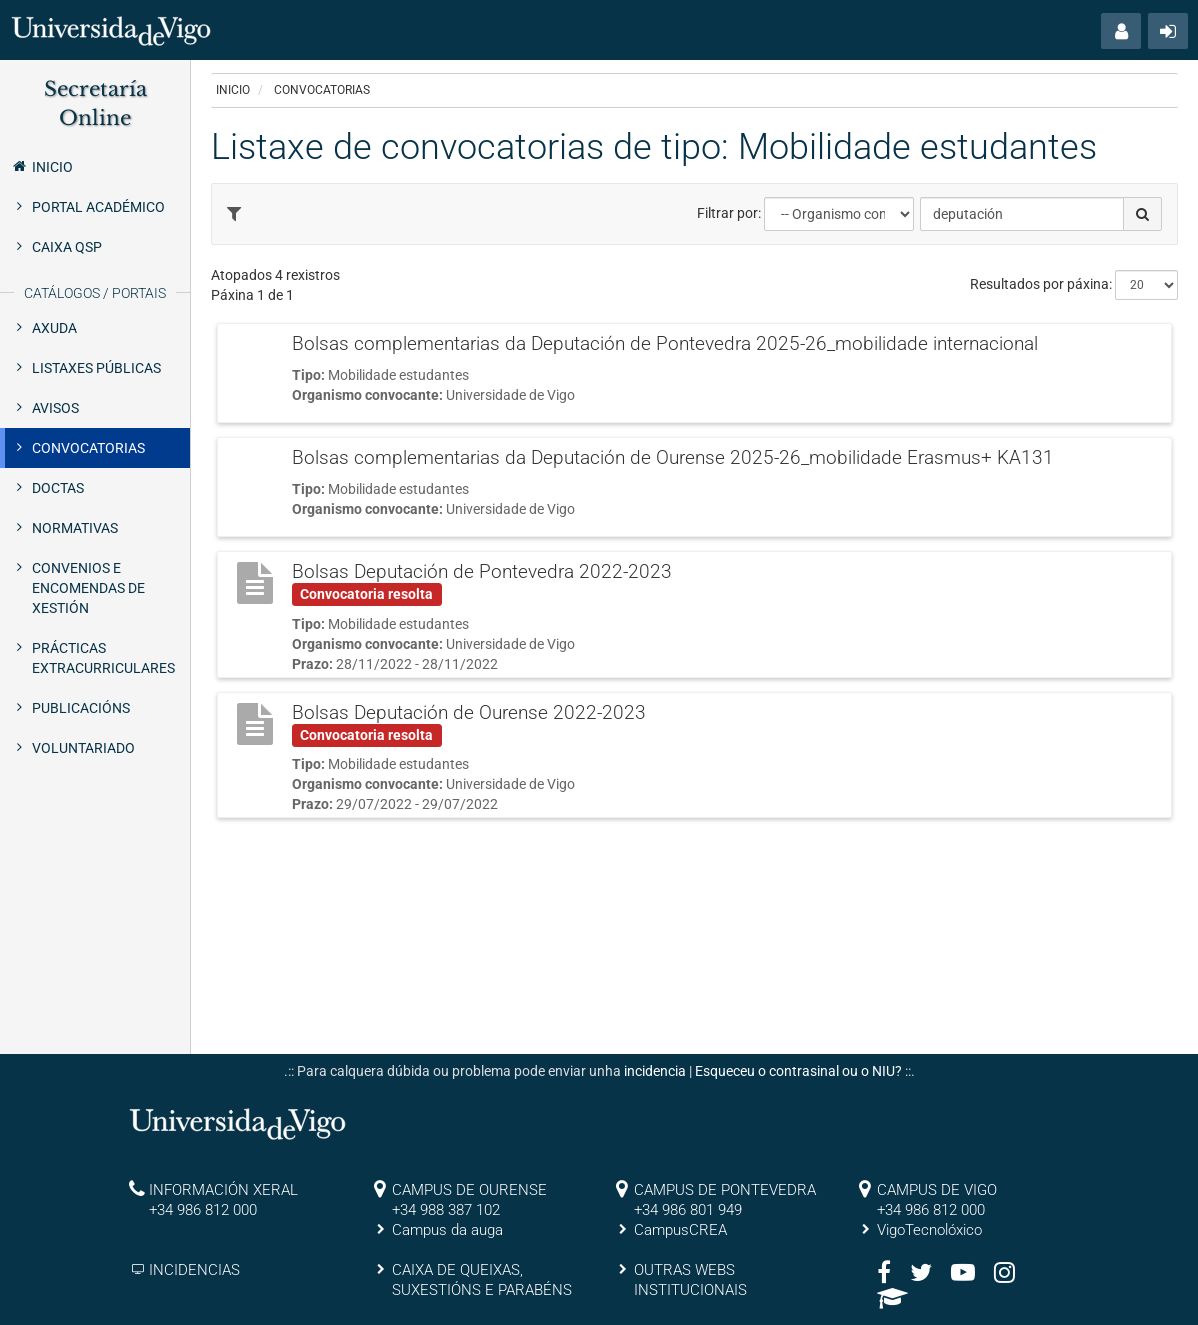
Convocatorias (88, 448)
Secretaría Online (95, 103)
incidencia (655, 1071)
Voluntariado (83, 748)
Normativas (75, 528)
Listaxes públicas (96, 368)
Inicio (41, 166)
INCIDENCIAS (194, 1270)
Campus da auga (447, 1230)
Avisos (55, 408)
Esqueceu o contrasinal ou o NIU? (798, 1071)
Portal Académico (98, 207)
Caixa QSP (67, 247)
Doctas (58, 488)
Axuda (54, 328)
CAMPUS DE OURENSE (469, 1190)
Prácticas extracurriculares (103, 658)
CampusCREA (680, 1230)
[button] (1121, 31)
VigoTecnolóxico (929, 1230)
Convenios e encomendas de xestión (88, 588)
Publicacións (81, 708)
